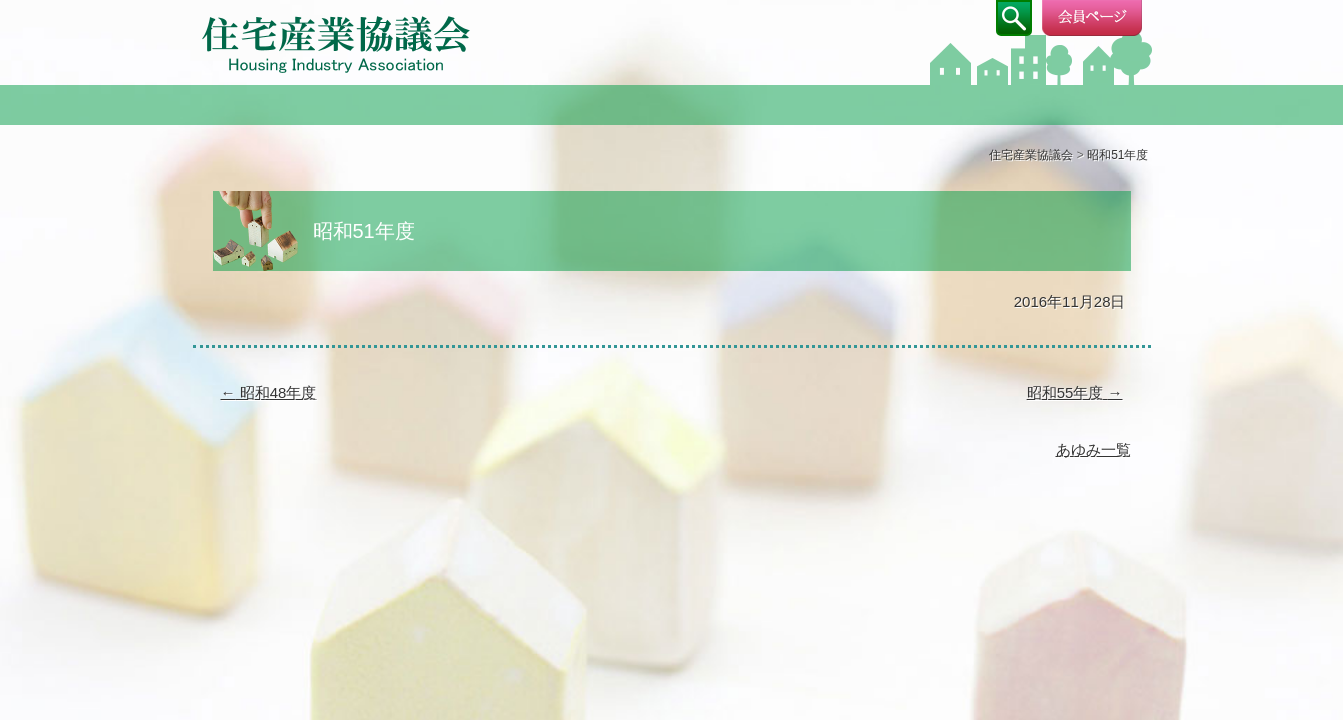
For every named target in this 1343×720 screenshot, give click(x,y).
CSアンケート (864, 103)
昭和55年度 (1075, 392)
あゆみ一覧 (1093, 449)
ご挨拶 (480, 103)
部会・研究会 (672, 103)
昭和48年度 (269, 392)
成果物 (1056, 103)
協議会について (288, 103)
